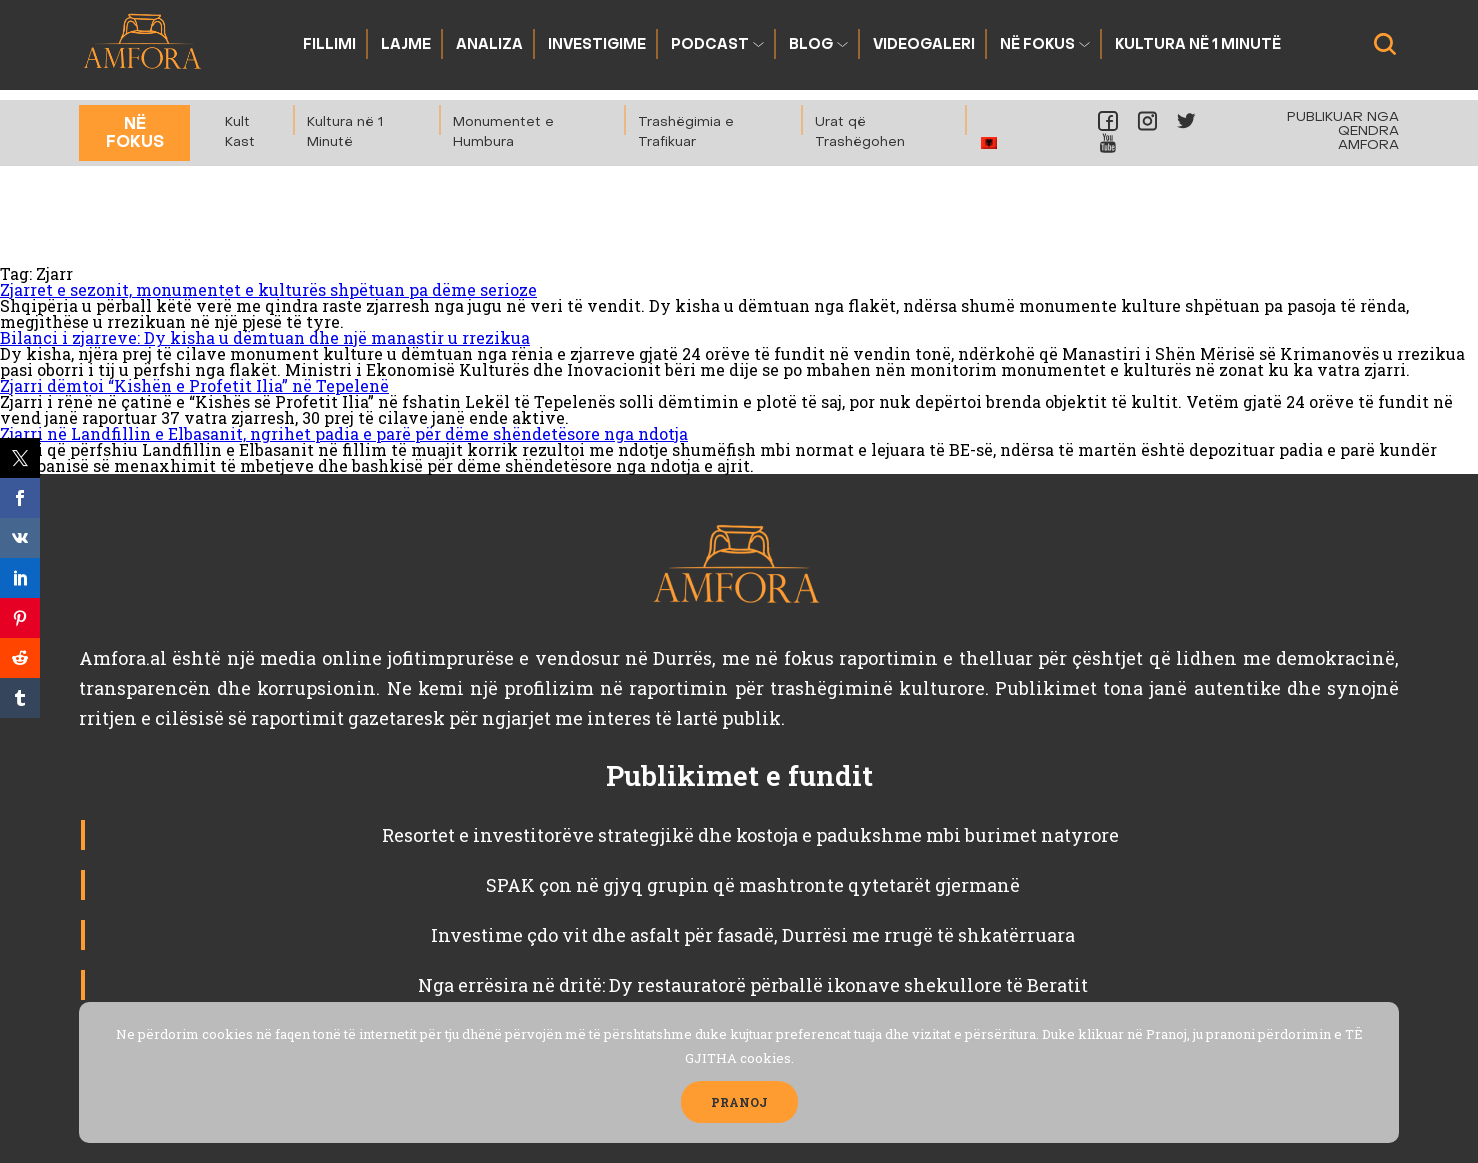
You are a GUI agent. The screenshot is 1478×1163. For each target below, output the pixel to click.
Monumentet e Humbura (503, 132)
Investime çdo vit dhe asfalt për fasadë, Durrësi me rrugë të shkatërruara (753, 935)
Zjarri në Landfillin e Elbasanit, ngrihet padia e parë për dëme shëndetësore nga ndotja (344, 433)
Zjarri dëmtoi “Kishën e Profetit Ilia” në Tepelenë (194, 385)
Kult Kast (240, 132)
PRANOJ (739, 1102)
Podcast (710, 45)
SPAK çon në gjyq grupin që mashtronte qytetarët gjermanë (753, 885)
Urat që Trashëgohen (860, 132)
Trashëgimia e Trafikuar (686, 132)
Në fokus (1037, 45)
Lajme (406, 45)
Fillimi (329, 45)
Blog (811, 45)
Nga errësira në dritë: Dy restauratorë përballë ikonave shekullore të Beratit (753, 985)
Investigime (597, 45)
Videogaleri (924, 45)
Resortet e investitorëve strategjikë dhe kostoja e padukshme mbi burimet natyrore (752, 835)
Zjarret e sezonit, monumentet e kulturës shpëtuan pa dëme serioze (268, 289)
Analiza (489, 45)
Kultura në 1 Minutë (1198, 45)
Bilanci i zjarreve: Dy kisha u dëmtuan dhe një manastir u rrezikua (265, 337)
